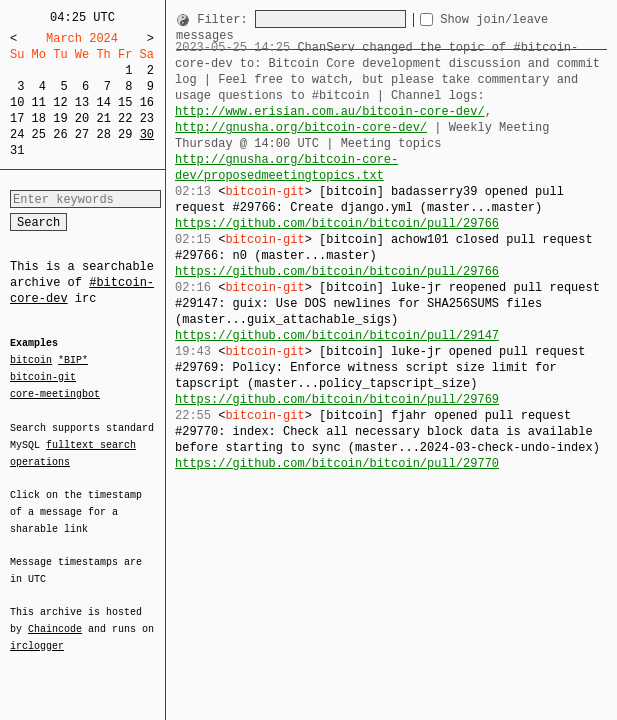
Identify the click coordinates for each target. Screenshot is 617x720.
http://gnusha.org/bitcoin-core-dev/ (301, 127)
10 (17, 102)
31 (17, 150)
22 (125, 118)
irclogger (37, 633)
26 (60, 134)
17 (17, 118)
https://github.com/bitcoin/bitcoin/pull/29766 (337, 207)
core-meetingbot (55, 393)
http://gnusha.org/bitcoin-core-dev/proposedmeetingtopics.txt (391, 159)
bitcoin (31, 361)
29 (125, 134)
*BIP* (73, 361)
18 (39, 118)
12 (60, 102)
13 (82, 102)
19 (60, 118)
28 (103, 134)
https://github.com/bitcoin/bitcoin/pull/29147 (337, 319)
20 (82, 118)
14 (103, 102)
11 (39, 102)
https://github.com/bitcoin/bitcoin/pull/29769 (337, 383)
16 (147, 102)
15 (125, 102)
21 (103, 118)
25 (39, 134)
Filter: (226, 19)
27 (82, 134)
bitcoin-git (43, 377)
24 (17, 134)
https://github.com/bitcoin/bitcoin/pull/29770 (337, 447)
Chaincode (55, 617)
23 (147, 118)
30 (147, 134)
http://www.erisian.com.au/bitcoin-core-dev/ (330, 111)
